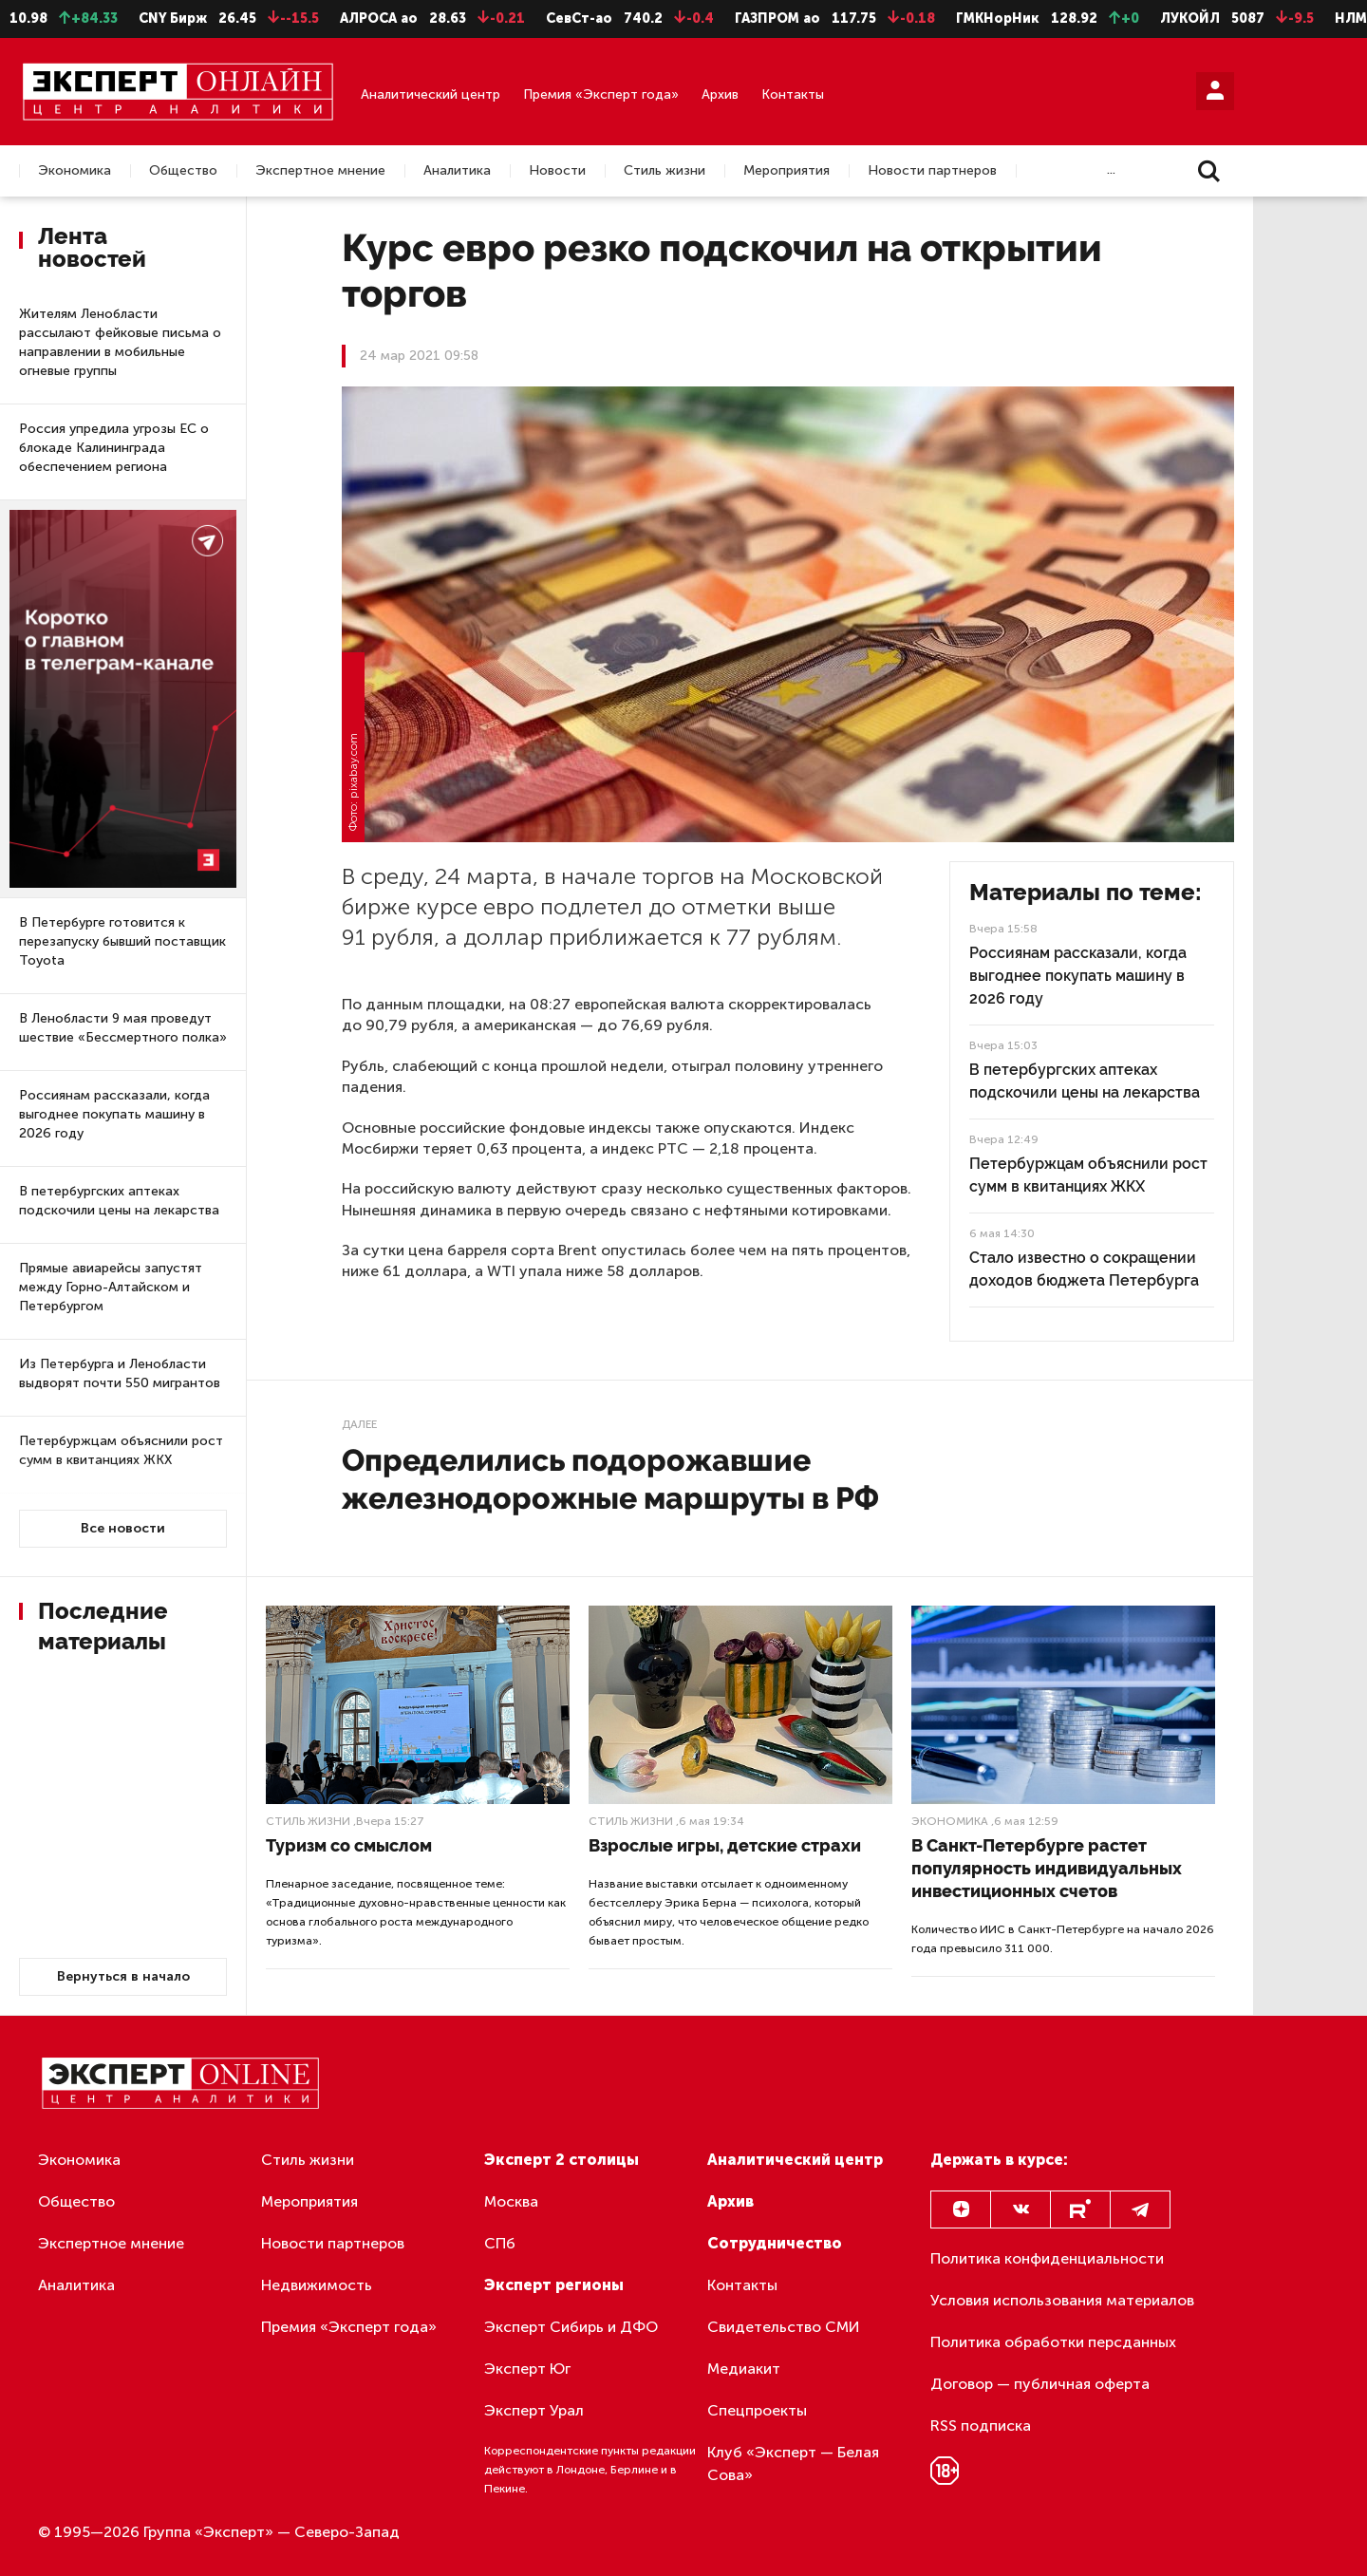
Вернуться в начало (123, 1976)
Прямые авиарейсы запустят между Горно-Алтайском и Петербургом (110, 1287)
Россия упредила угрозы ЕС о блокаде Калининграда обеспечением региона (114, 448)
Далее (359, 1424)
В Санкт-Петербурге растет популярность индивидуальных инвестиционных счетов (1046, 1868)
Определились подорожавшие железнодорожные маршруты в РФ (610, 1478)
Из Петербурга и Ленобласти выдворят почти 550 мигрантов (119, 1373)
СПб (499, 2243)
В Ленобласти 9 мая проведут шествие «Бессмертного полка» (123, 1027)
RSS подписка (980, 2425)
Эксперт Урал (534, 2410)
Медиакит (743, 2369)
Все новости (123, 1528)
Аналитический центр (430, 94)
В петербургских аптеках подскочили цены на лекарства (119, 1200)
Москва (511, 2201)
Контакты (792, 94)
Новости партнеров (932, 171)
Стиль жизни (664, 171)
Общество (183, 171)
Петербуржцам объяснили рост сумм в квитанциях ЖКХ (121, 1450)
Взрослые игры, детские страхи (725, 1845)
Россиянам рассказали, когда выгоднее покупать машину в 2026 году (114, 1114)
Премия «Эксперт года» (601, 94)
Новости (557, 171)
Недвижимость (316, 2285)
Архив (720, 94)
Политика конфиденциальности (1047, 2258)
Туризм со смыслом (349, 1845)
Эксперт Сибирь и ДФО (571, 2327)
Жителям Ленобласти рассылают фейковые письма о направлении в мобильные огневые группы (120, 342)
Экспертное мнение (320, 171)
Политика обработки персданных (1053, 2342)
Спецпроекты (757, 2410)
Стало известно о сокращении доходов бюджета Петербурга (1084, 1269)
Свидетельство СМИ (783, 2327)
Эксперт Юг (527, 2369)
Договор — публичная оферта (1040, 2384)
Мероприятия (786, 171)
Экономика (74, 171)
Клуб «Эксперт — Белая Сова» (793, 2463)
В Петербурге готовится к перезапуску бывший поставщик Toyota (122, 941)
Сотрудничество (774, 2243)
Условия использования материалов (1062, 2300)
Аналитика (457, 171)
